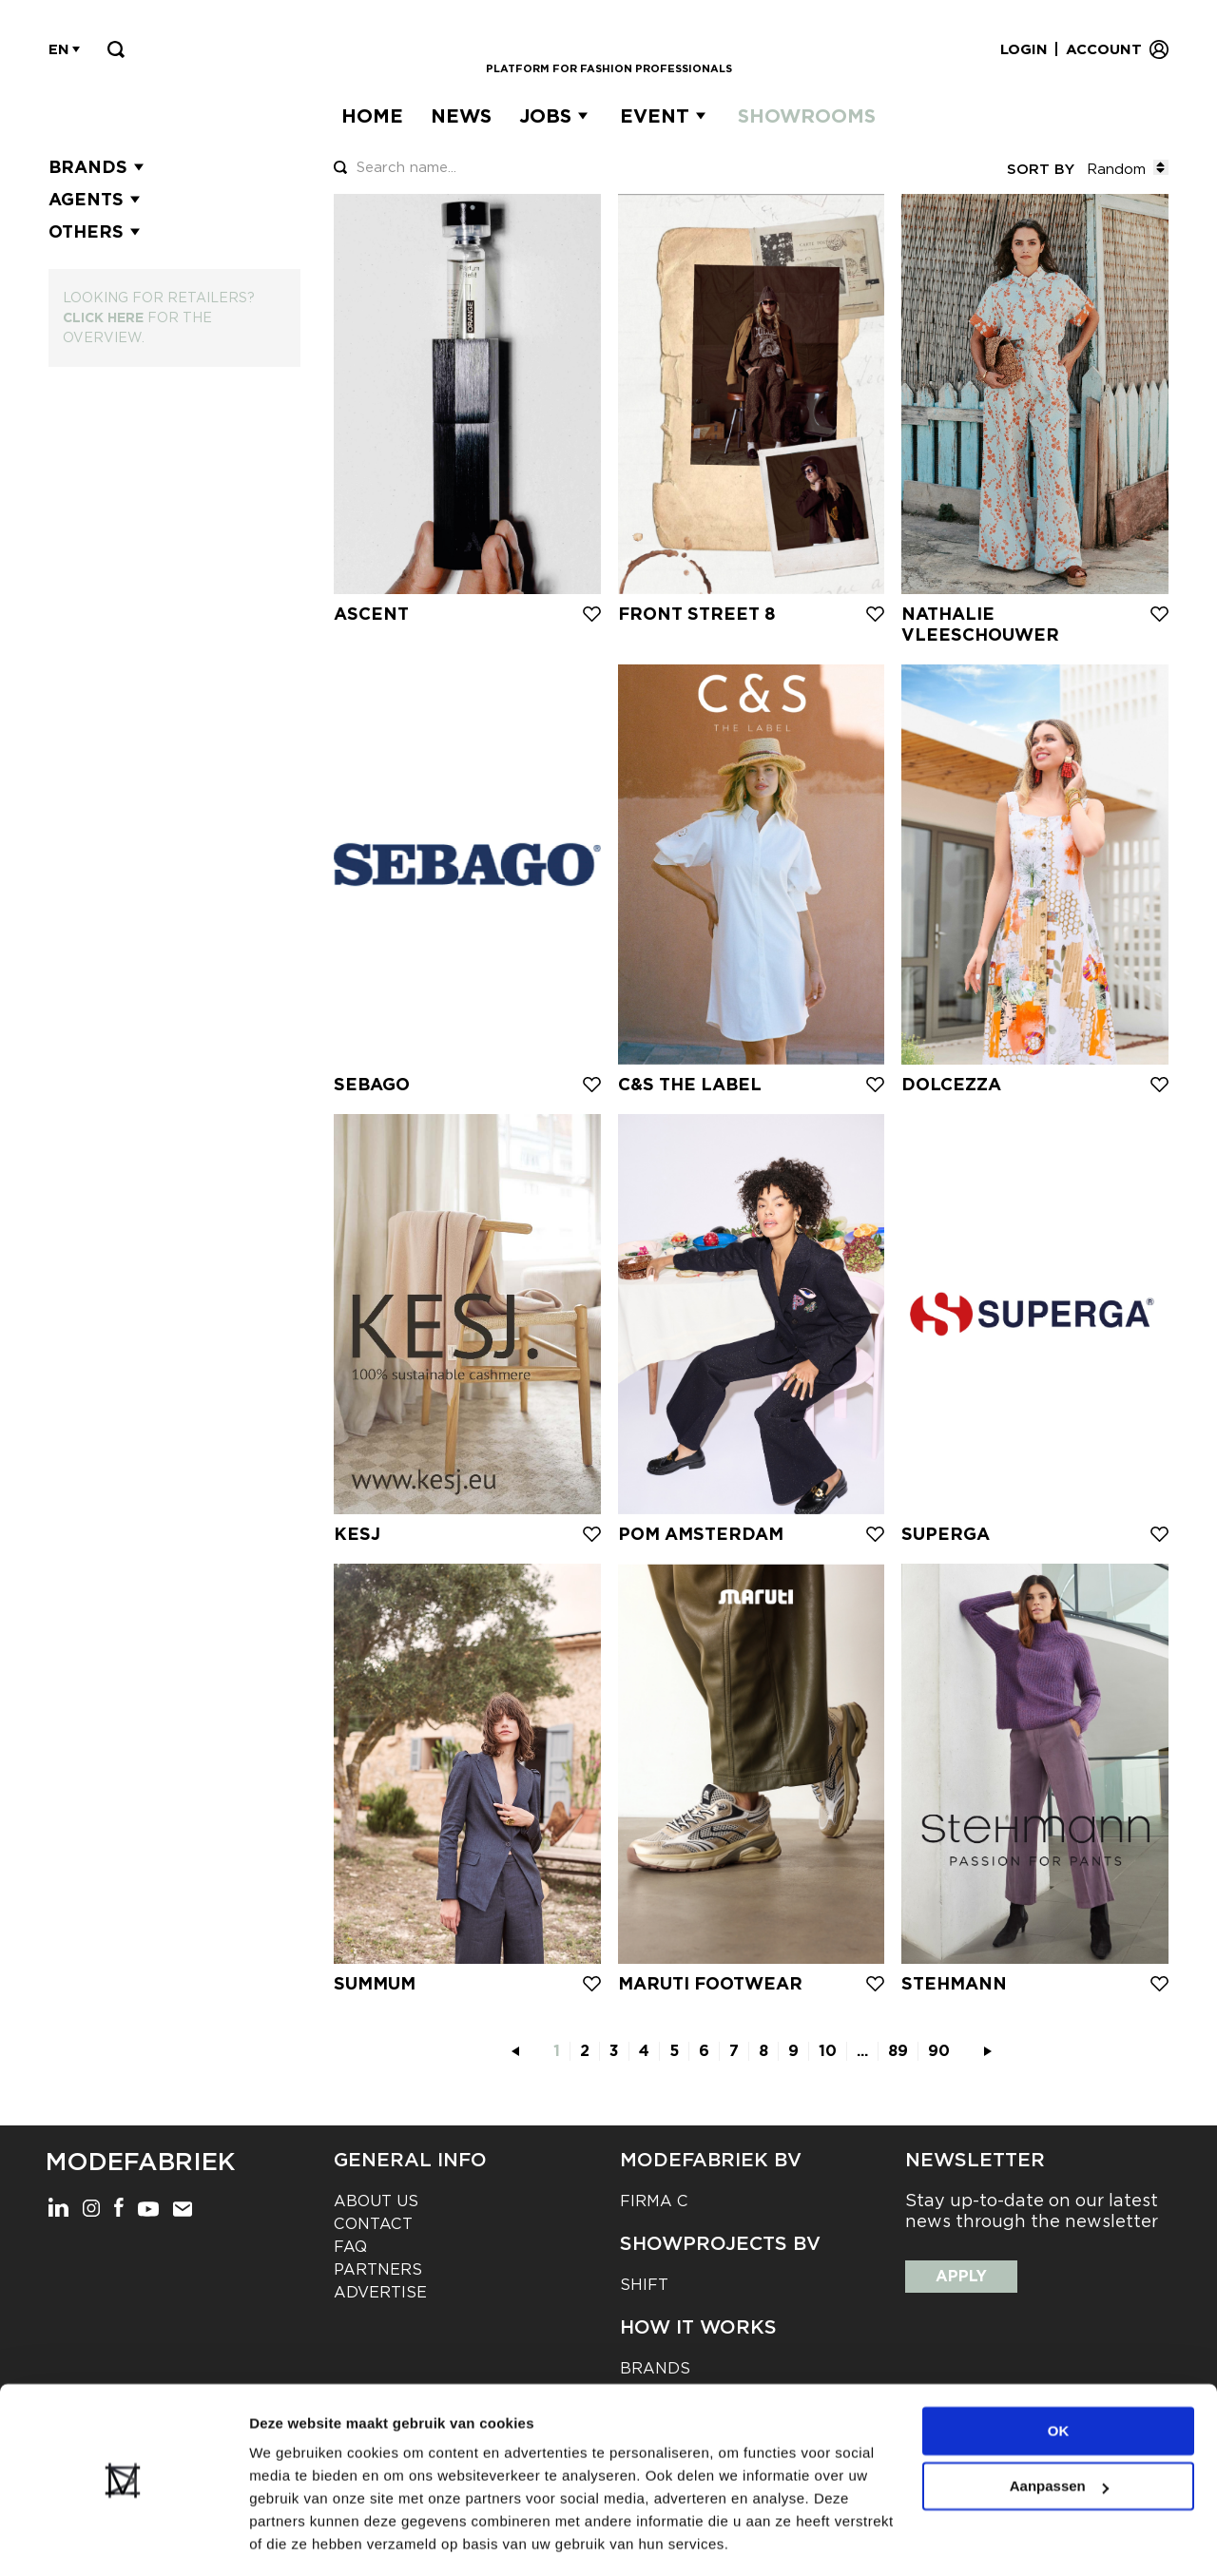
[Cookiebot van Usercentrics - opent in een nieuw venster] (123, 2539)
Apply (961, 2276)
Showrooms (807, 116)
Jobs (545, 116)
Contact (373, 2224)
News (461, 116)
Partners (378, 2269)
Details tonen (294, 2538)
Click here (103, 317)
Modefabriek (140, 2161)
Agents (96, 199)
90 (939, 2051)
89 (898, 2051)
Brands (98, 167)
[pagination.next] (988, 2051)
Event (654, 116)
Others (96, 231)
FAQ (350, 2247)
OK (1059, 2373)
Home (372, 116)
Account (1104, 49)
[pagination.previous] (515, 2051)
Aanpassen (1059, 2428)
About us (376, 2201)
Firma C (654, 2201)
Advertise (380, 2292)
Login (1024, 49)
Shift (644, 2285)
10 (828, 2051)
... (862, 2051)
